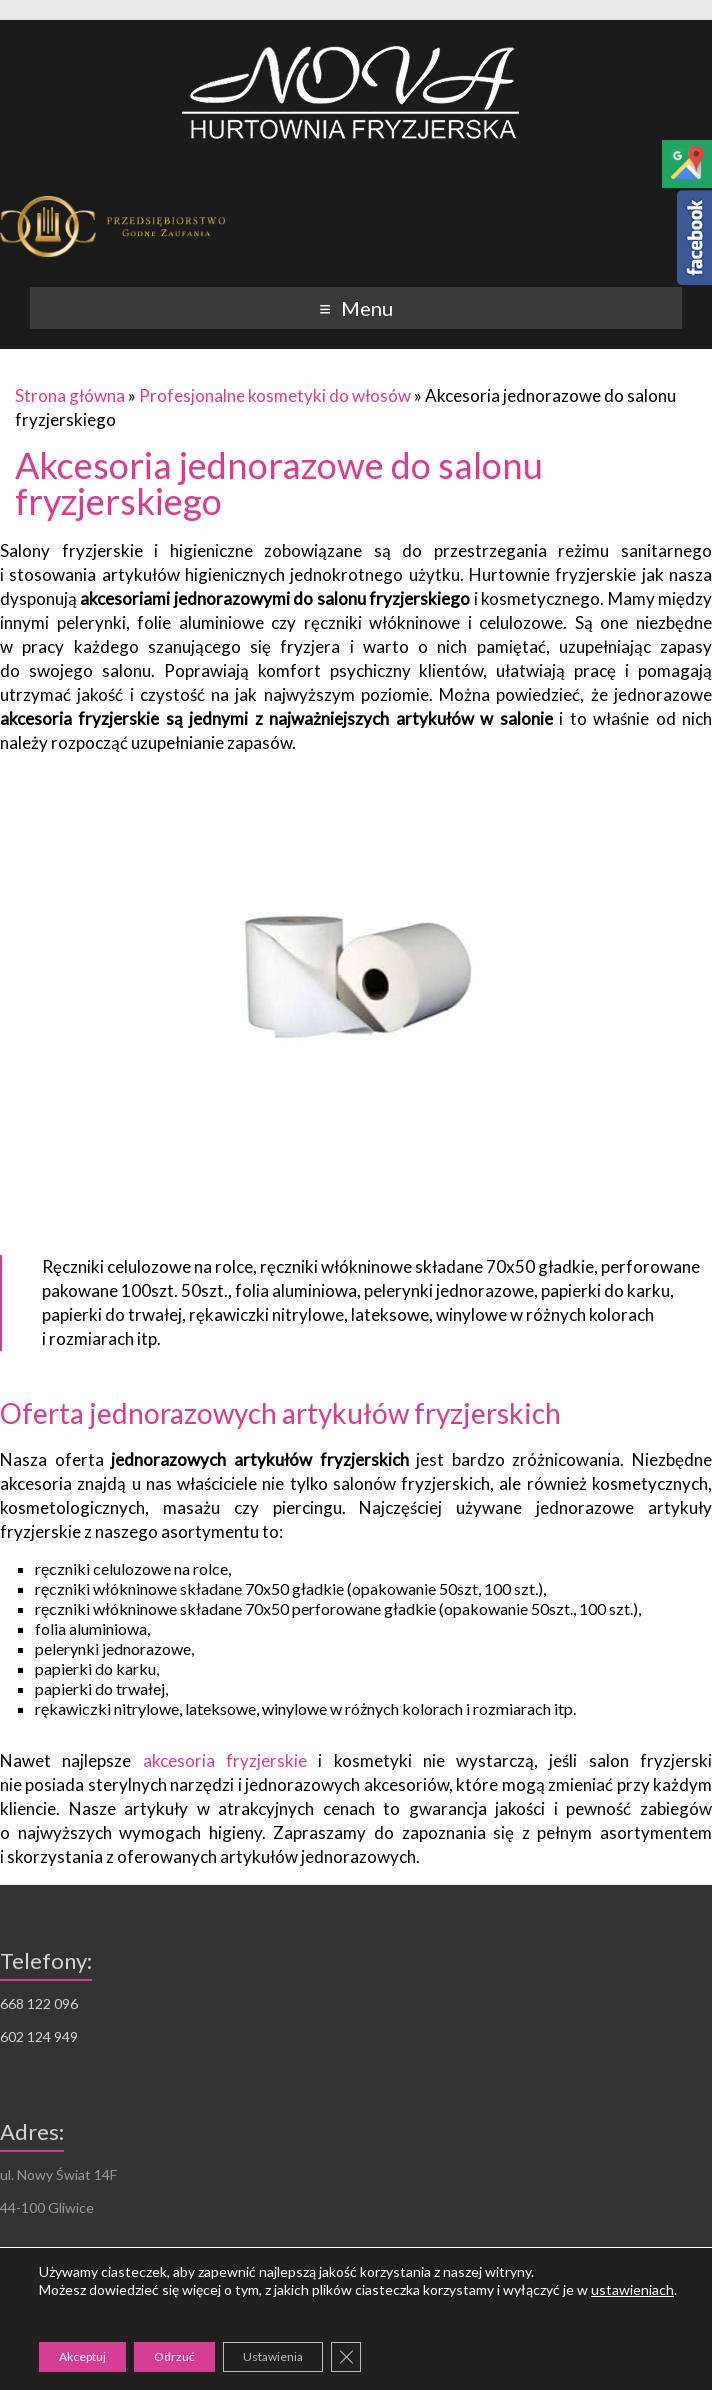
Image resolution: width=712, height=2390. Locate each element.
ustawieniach (632, 2289)
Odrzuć (174, 2356)
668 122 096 (39, 2003)
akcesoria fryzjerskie (225, 1760)
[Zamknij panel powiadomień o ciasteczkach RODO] (346, 2357)
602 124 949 (39, 2036)
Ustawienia (273, 2356)
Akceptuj (82, 2356)
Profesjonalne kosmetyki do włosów (275, 395)
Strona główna (70, 395)
